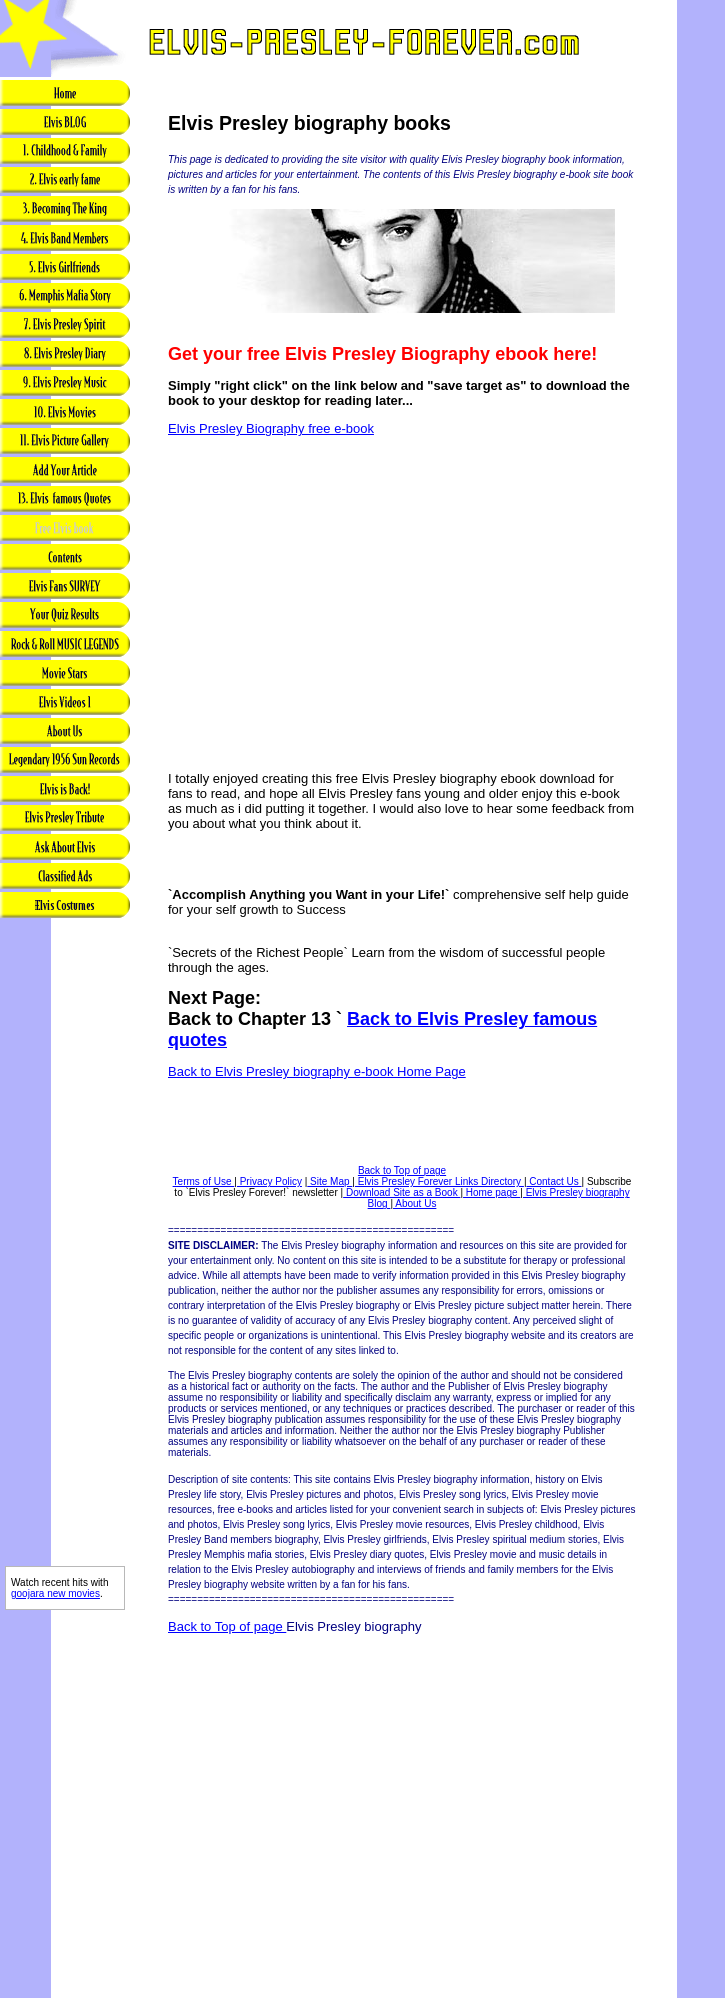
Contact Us (554, 1181)
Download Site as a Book (401, 1192)
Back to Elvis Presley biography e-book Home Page (317, 1071)
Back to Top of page (402, 1170)
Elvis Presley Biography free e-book (271, 428)
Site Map (329, 1181)
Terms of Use (204, 1181)
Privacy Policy (269, 1181)
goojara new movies (55, 1593)
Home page (491, 1192)
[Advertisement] (65, 1251)
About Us (414, 1203)
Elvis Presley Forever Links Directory (439, 1181)
